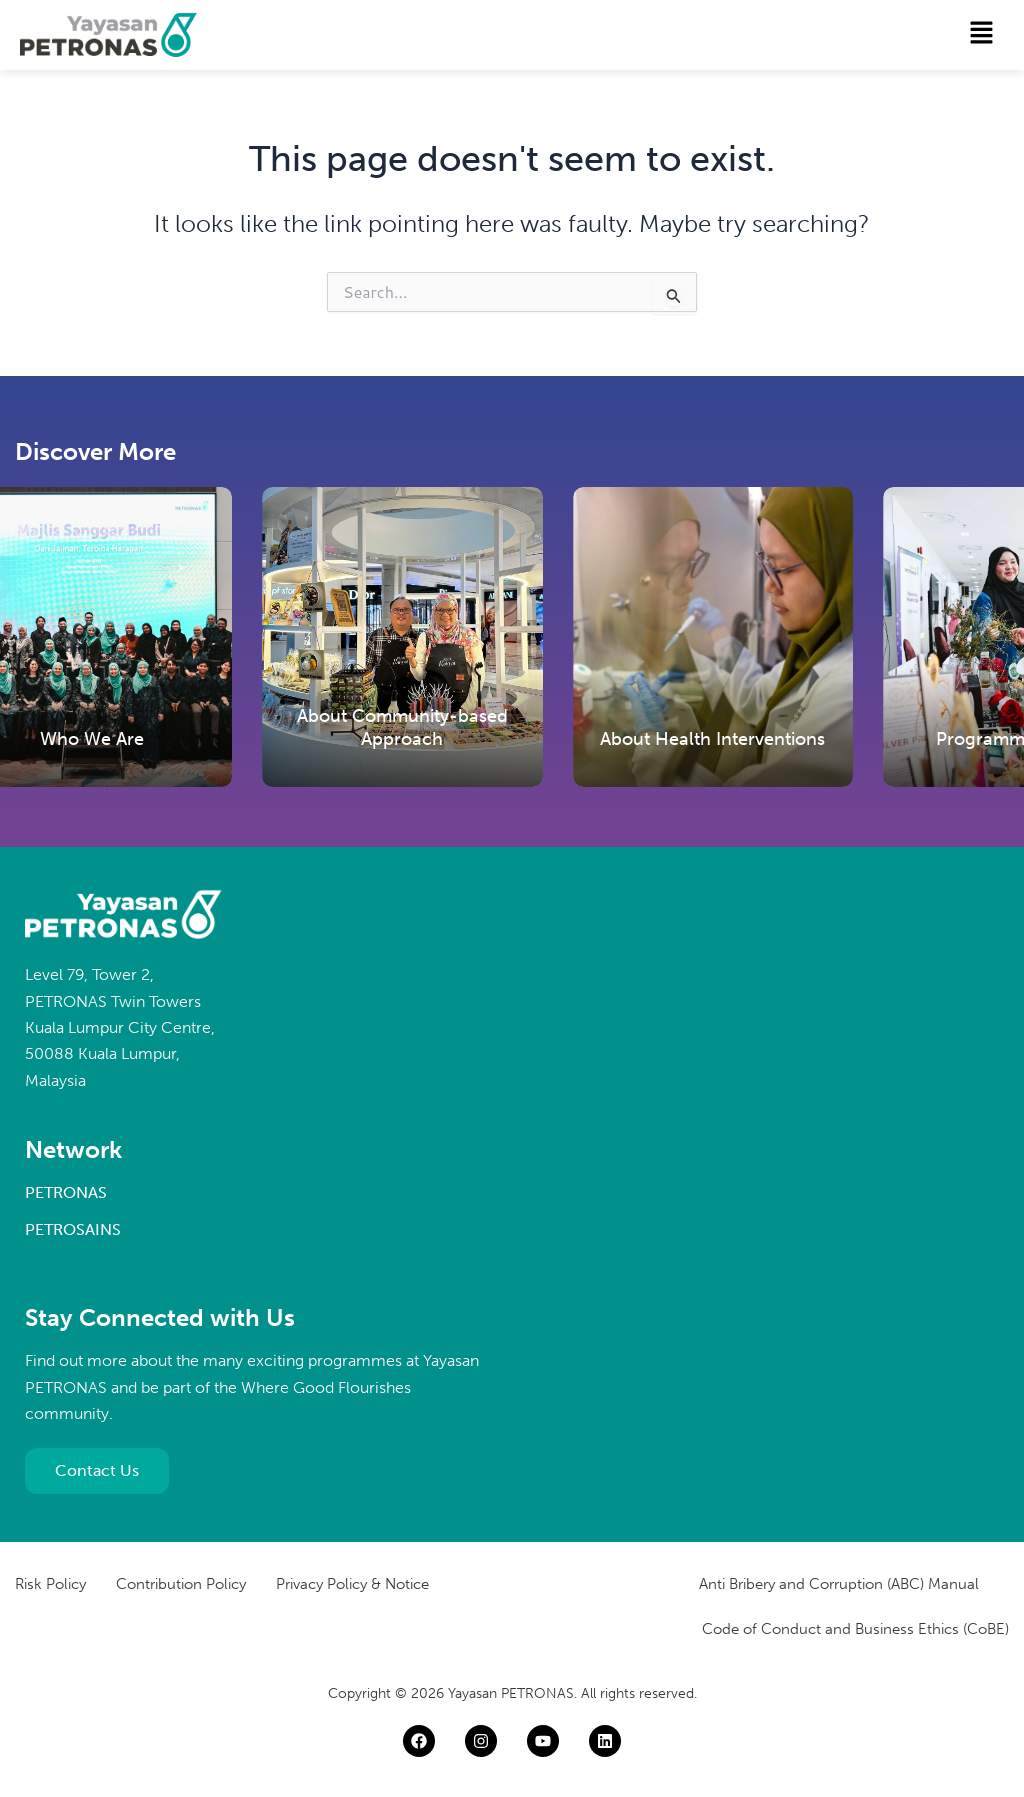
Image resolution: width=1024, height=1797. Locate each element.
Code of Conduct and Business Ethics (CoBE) (855, 1629)
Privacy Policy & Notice (352, 1584)
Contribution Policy (181, 1584)
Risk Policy (50, 1584)
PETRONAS (66, 1192)
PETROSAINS (73, 1229)
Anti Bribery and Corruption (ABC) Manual (839, 1584)
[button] (982, 34)
